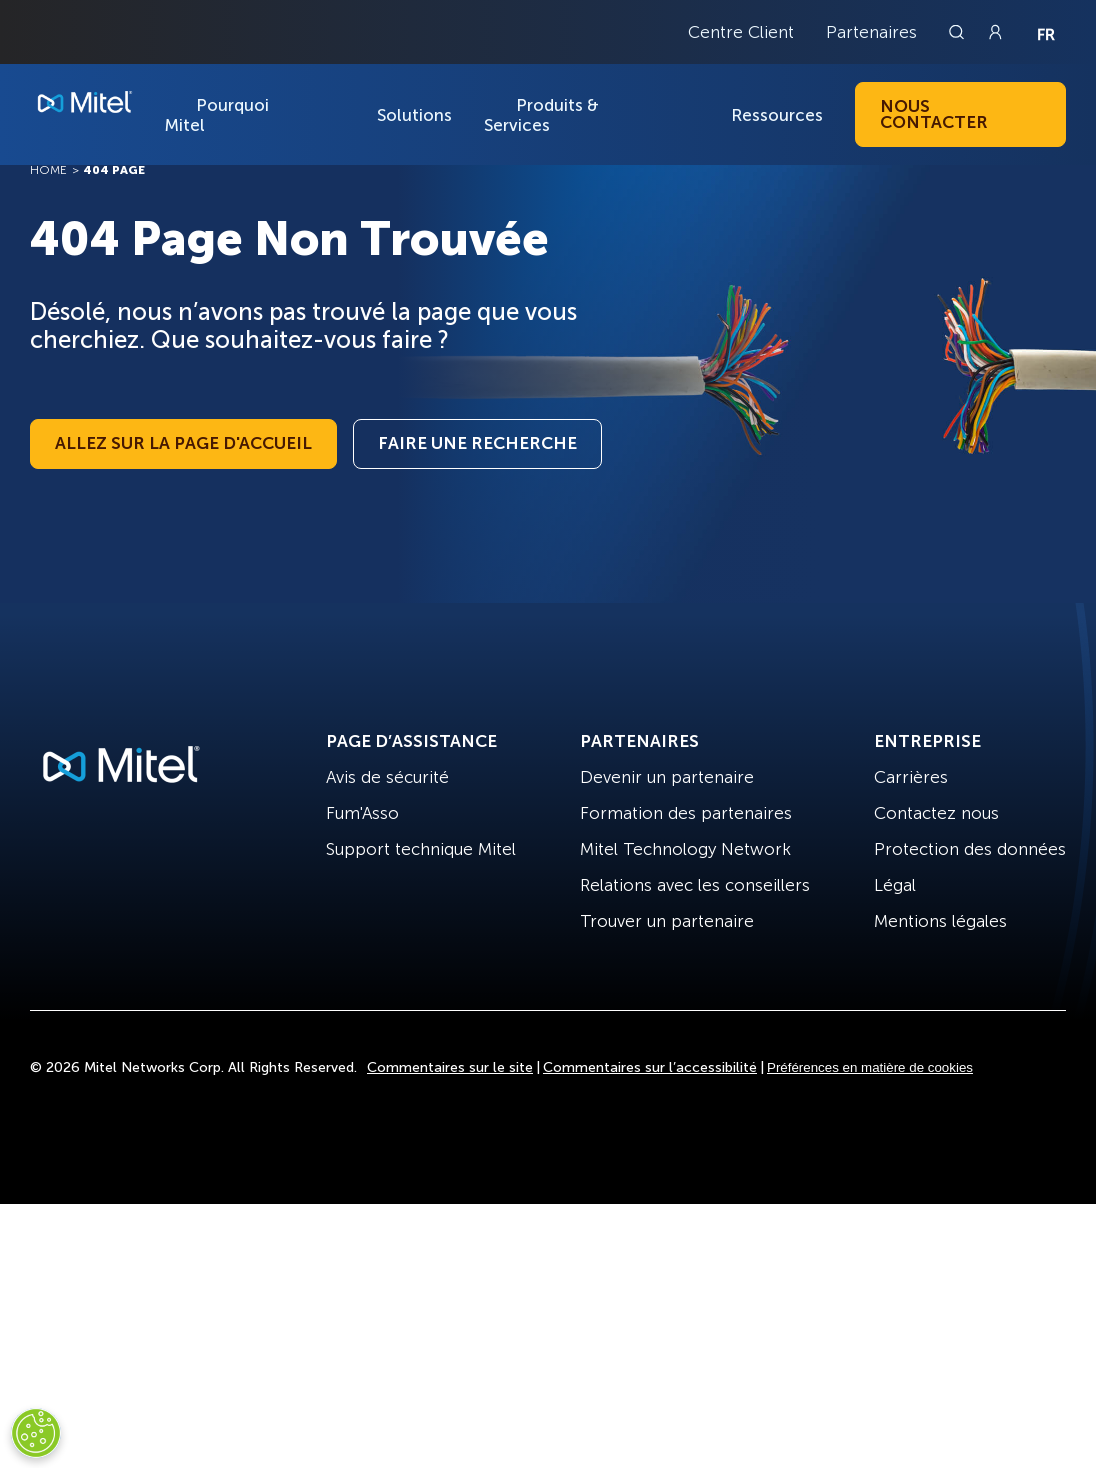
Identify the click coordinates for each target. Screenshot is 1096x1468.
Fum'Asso (362, 813)
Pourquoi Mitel (216, 115)
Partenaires (871, 32)
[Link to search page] (959, 32)
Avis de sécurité (387, 777)
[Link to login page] (995, 32)
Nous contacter (934, 114)
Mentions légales (940, 921)
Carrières (911, 777)
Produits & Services (541, 115)
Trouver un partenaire (667, 921)
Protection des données (970, 849)
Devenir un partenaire (667, 777)
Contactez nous (936, 813)
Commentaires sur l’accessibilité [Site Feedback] (650, 1067)
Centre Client (741, 32)
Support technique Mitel (421, 849)
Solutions (414, 115)
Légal (895, 885)
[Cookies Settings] (36, 1433)
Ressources (777, 115)
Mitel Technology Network (685, 849)
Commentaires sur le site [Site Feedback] (450, 1067)
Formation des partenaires (686, 813)
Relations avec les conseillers (695, 885)
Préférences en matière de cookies (870, 1067)
